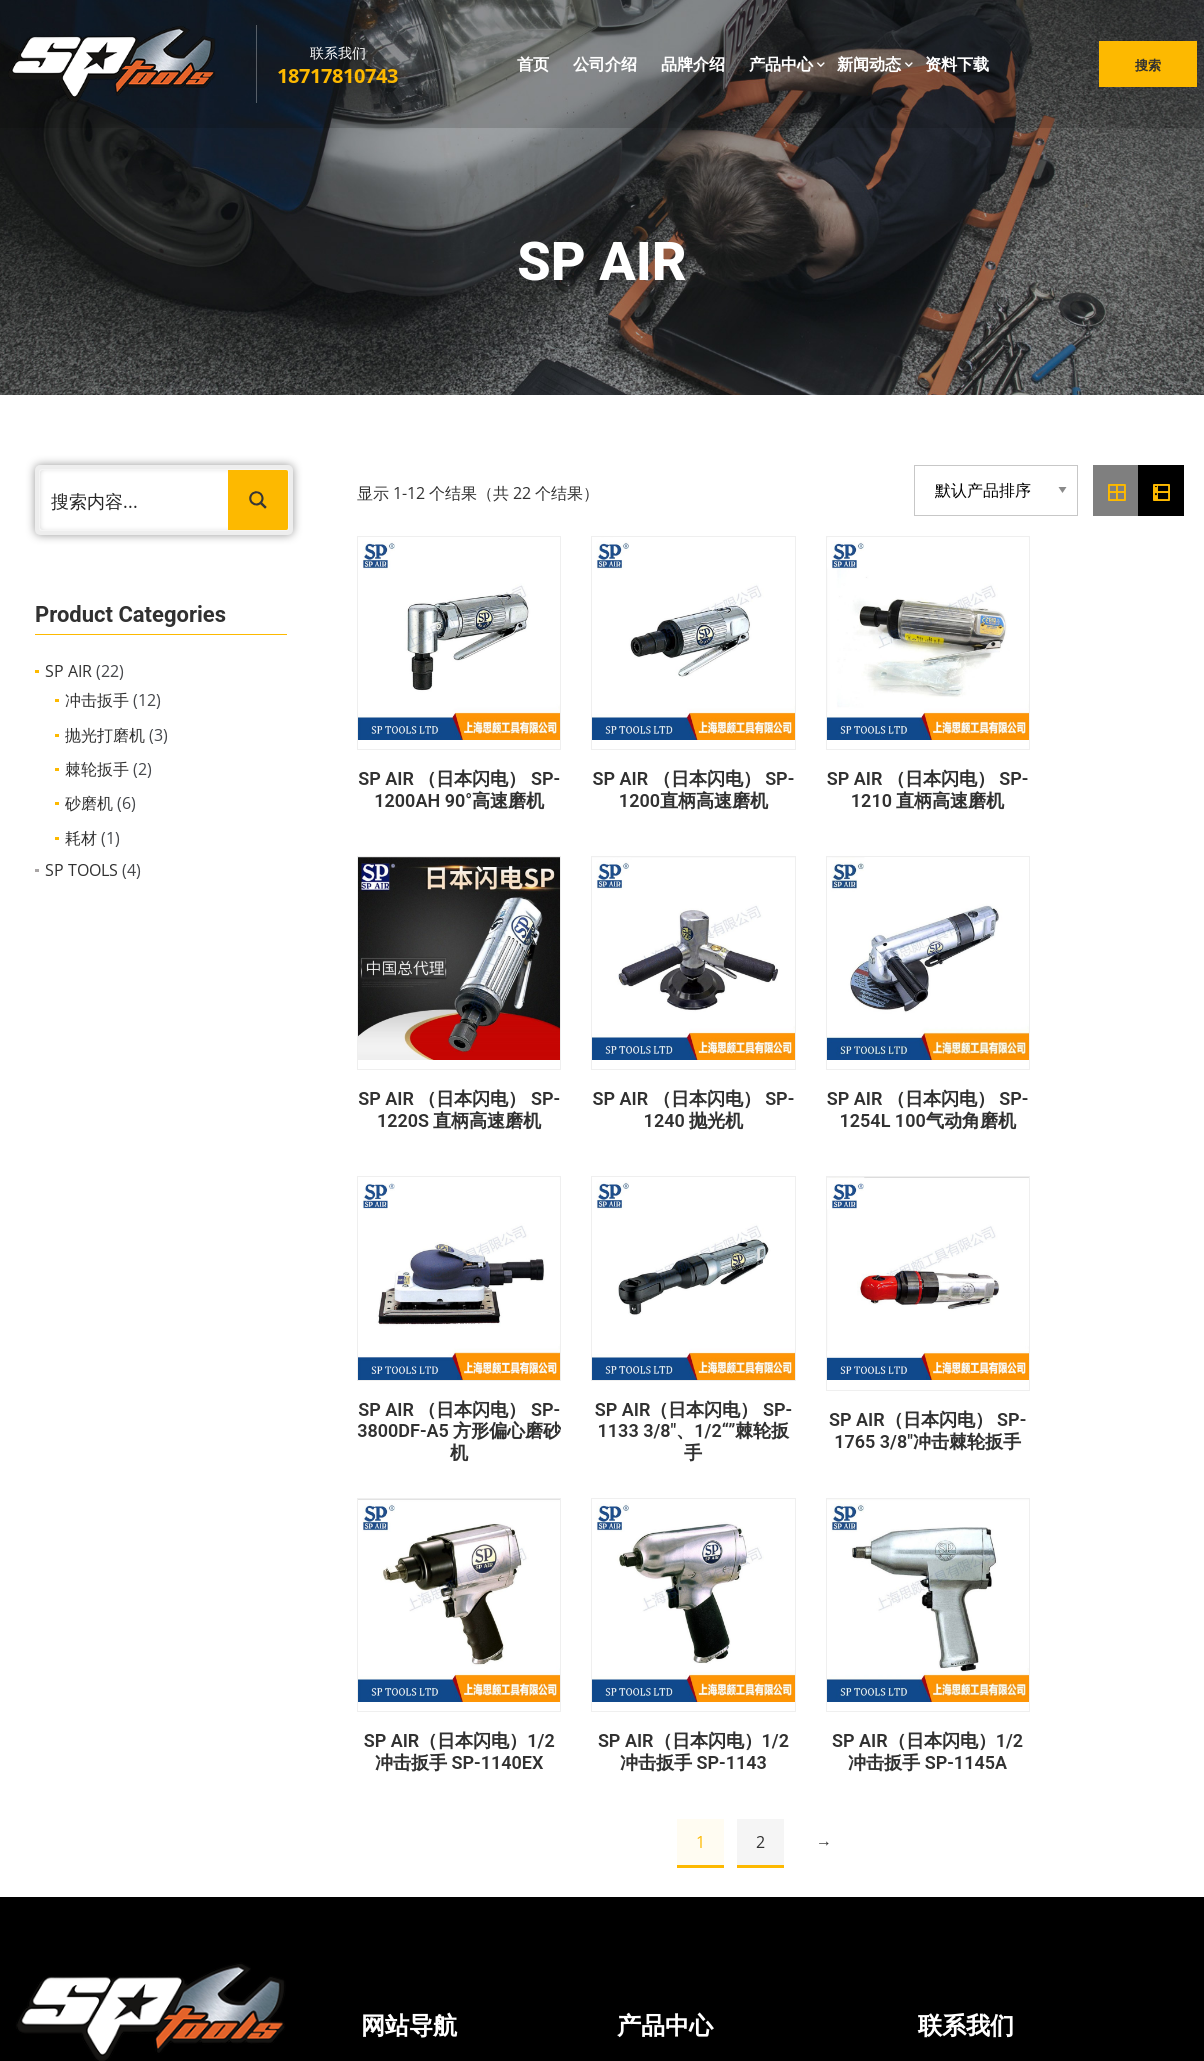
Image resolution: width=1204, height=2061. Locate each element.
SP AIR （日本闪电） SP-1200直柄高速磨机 (663, 779)
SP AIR (68, 671)
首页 (533, 69)
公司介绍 (605, 69)
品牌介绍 (693, 69)
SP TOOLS (81, 870)
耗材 (81, 838)
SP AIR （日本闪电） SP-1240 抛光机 (449, 1099)
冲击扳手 (97, 700)
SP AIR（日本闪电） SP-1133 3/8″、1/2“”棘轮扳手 (1091, 1100)
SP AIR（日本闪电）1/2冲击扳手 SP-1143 (878, 1419)
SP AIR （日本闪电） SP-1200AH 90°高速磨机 (449, 780)
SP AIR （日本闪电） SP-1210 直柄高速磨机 (877, 779)
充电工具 (671, 1839)
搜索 (1140, 70)
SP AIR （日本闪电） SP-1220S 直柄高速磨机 (1092, 780)
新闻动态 (869, 69)
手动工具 (671, 1876)
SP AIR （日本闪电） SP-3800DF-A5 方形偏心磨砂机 (877, 1100)
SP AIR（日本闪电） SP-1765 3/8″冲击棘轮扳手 (449, 1420)
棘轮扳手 (97, 769)
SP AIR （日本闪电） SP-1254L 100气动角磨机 (663, 1100)
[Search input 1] (135, 500)
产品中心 (781, 69)
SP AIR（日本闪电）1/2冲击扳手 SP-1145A (1092, 1420)
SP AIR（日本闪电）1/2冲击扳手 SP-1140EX (664, 1420)
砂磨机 (89, 803)
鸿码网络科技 (685, 2023)
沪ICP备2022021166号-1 (821, 2023)
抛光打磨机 (105, 735)
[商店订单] (996, 490)
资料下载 (957, 69)
